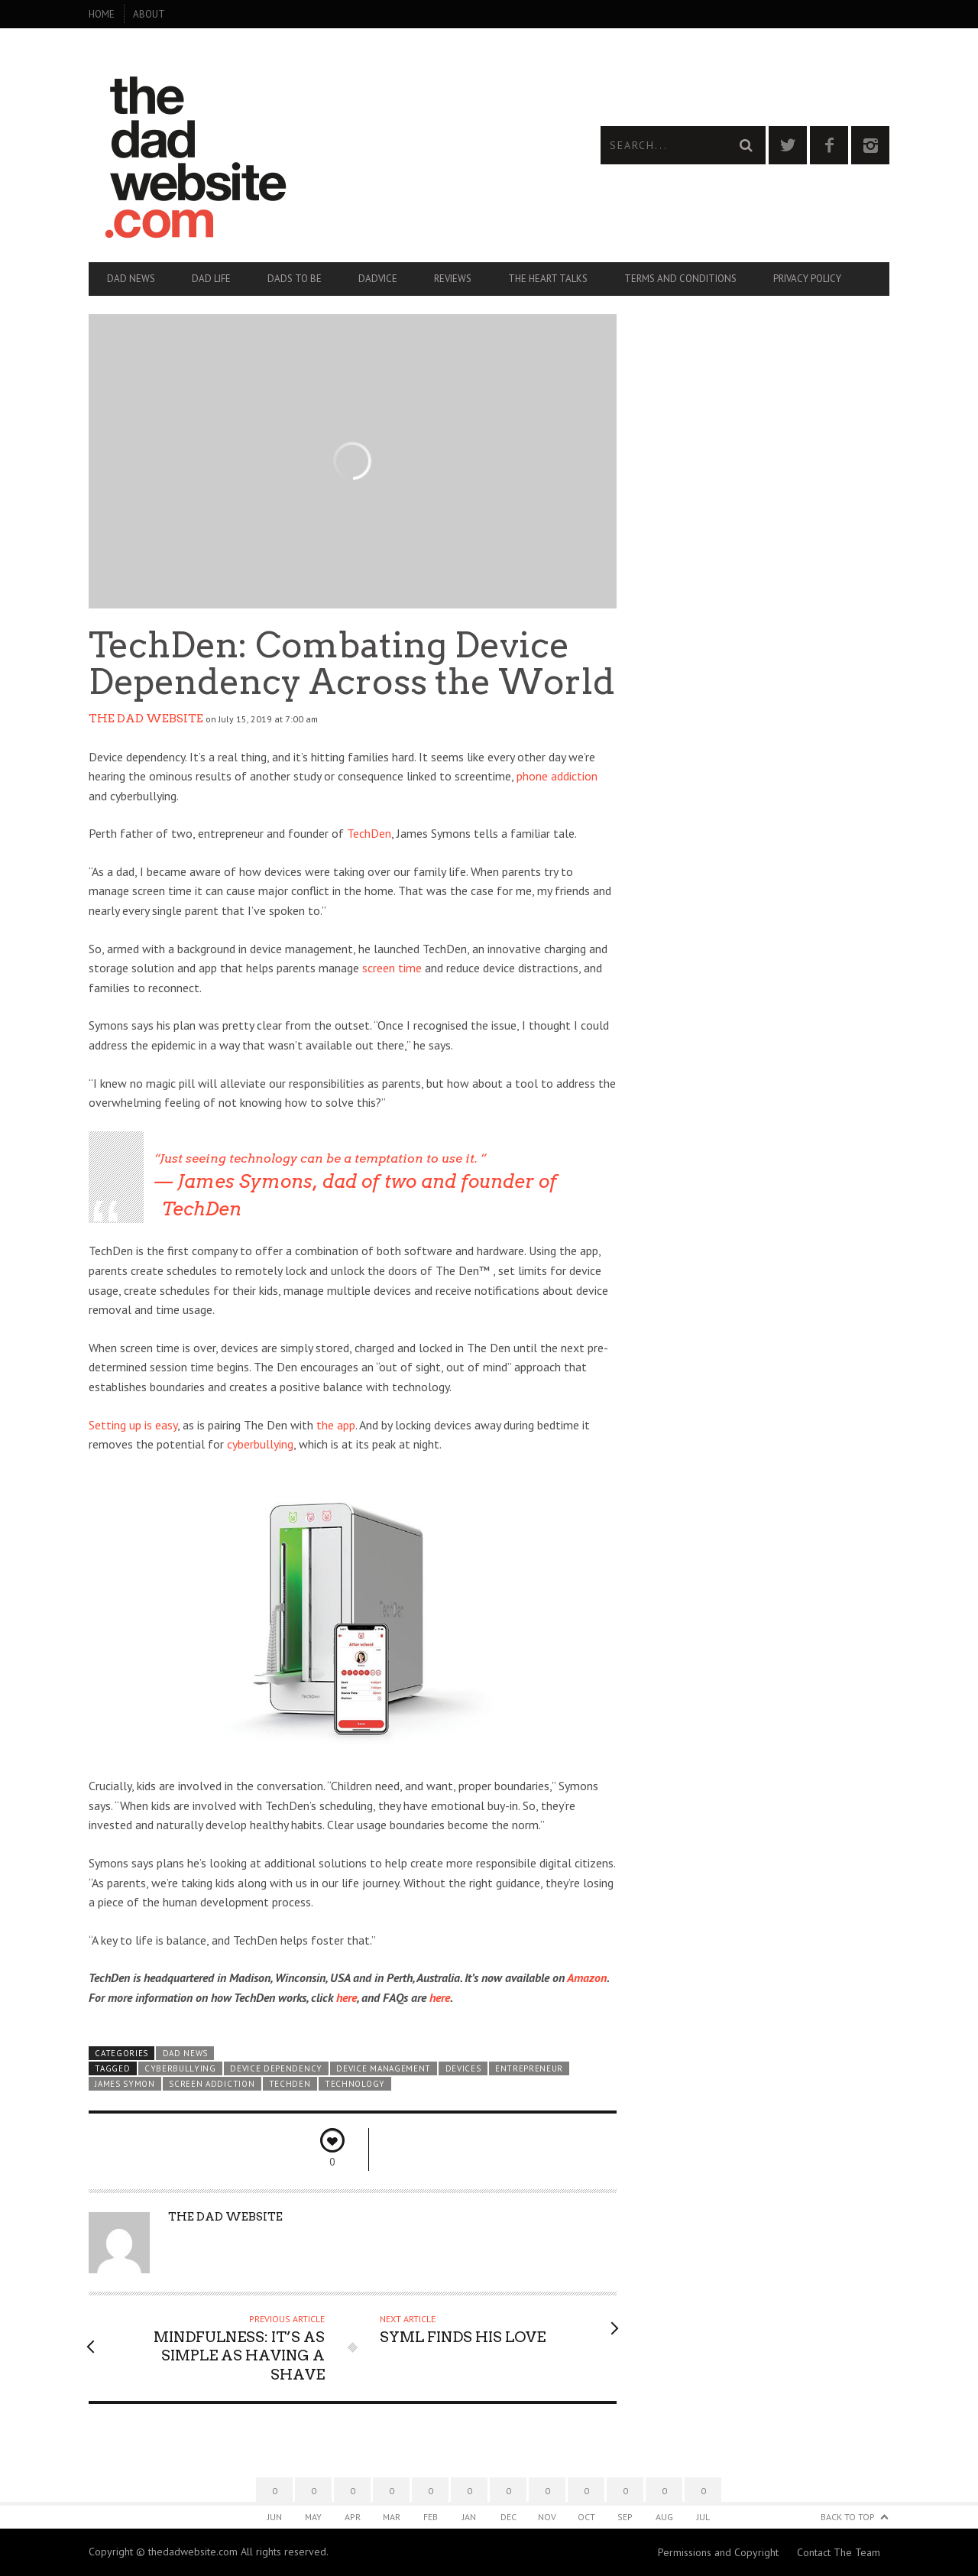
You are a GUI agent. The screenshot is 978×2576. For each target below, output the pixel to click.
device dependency (276, 2068)
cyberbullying (260, 1444)
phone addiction (557, 776)
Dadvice (377, 278)
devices (463, 2068)
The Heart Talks (548, 278)
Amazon (587, 1977)
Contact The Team (838, 2552)
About (149, 14)
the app (335, 1424)
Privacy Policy (807, 278)
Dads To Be (294, 278)
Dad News (131, 278)
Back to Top (848, 2516)
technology (355, 2083)
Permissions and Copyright (718, 2552)
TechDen (369, 833)
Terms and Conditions (680, 278)
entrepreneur (529, 2068)
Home (102, 14)
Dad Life (211, 278)
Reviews (452, 278)
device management (383, 2068)
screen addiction (211, 2083)
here (346, 1997)
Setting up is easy (133, 1424)
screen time (392, 967)
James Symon (125, 2083)
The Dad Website (146, 718)
